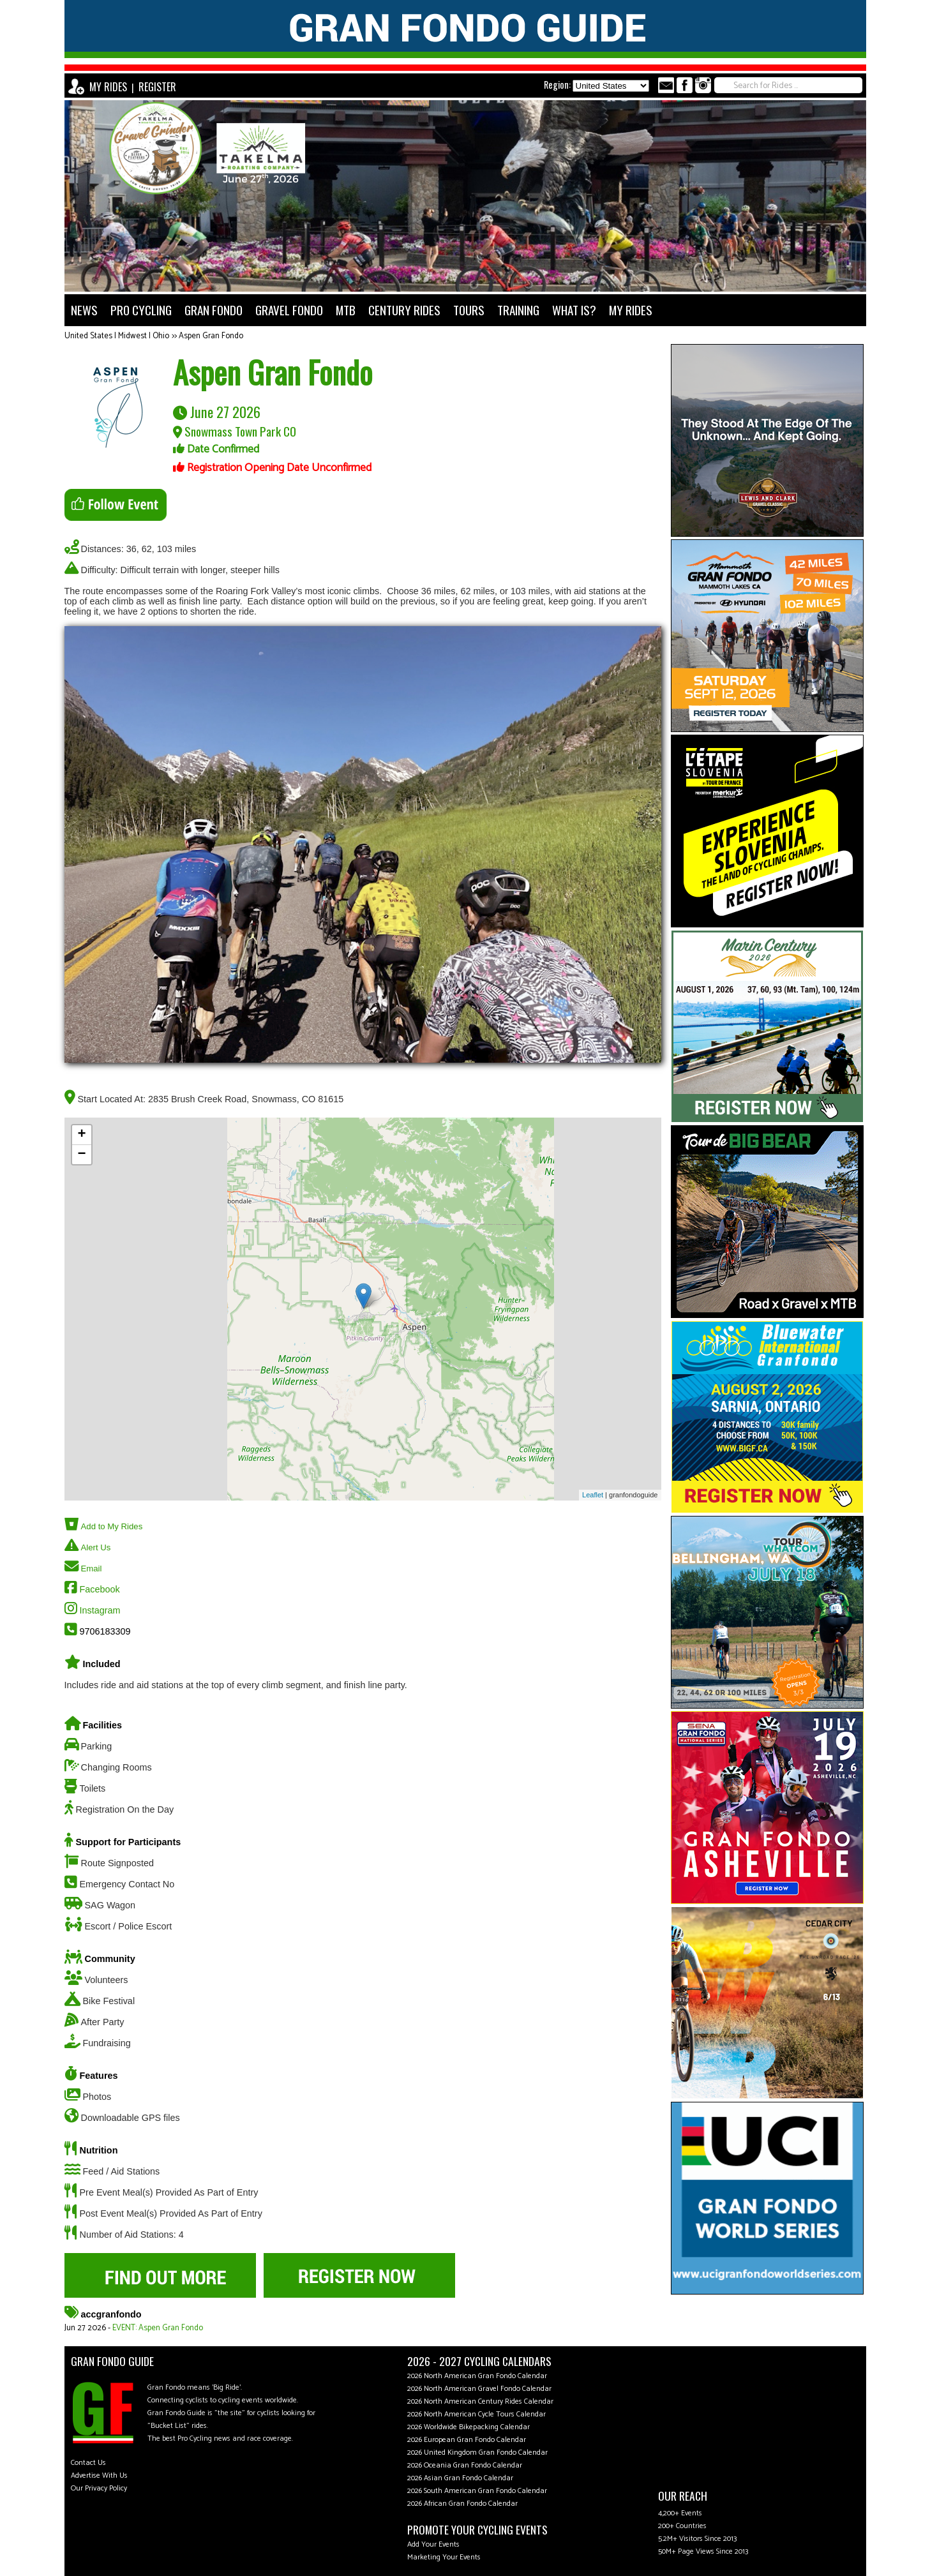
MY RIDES (108, 86)
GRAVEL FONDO (289, 310)
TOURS (468, 310)
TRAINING (518, 310)
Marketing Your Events (444, 2557)
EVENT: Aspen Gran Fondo (157, 2328)
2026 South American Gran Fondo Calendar (477, 2491)
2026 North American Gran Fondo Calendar (477, 2376)
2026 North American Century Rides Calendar (480, 2401)
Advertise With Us (99, 2475)
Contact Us (88, 2463)
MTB (346, 310)
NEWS (84, 310)
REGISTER (157, 86)
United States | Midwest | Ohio (116, 336)
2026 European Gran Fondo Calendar (466, 2440)
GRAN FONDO (213, 310)
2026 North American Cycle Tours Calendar (476, 2414)
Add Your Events (433, 2544)
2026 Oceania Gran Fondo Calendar (464, 2465)
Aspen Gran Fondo (211, 336)
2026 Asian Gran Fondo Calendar (460, 2478)
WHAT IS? (574, 310)
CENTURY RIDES (404, 310)
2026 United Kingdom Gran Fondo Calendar (477, 2452)
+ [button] (81, 1134)
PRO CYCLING (141, 310)
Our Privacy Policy (99, 2488)
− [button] (81, 1154)
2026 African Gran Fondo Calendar (462, 2503)
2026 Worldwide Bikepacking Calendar (468, 2427)
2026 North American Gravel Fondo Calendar (479, 2389)
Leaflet (592, 1495)
